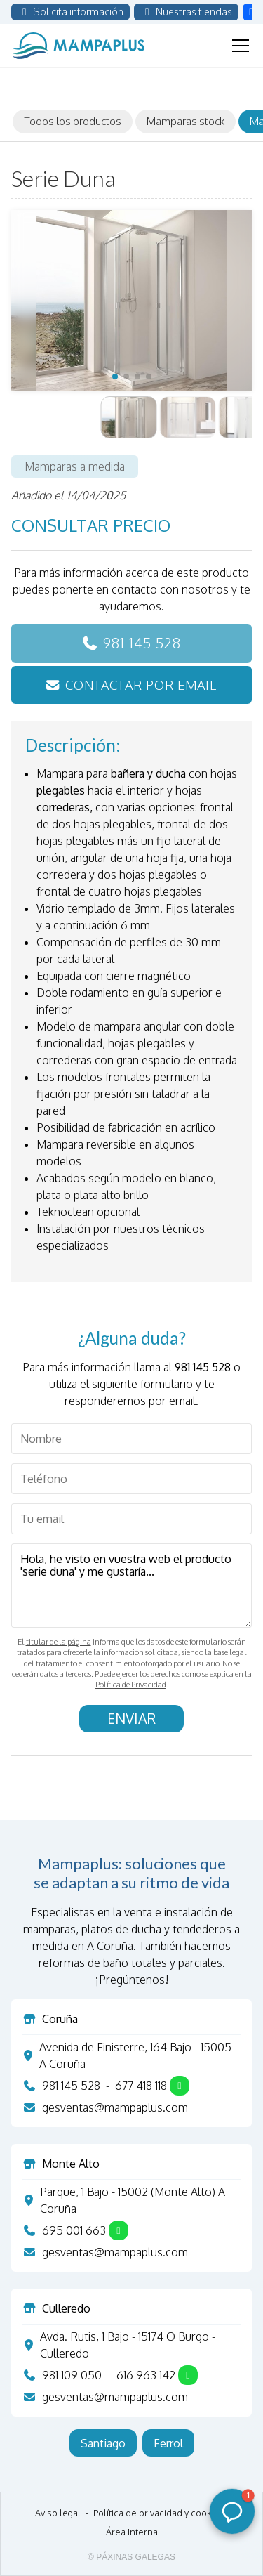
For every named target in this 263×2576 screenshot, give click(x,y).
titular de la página (58, 1642)
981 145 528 (142, 643)
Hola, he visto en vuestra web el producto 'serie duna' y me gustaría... (131, 1585)
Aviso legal (58, 2512)
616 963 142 (145, 2375)
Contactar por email (141, 684)
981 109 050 (72, 2375)
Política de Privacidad (130, 1684)
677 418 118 (141, 2086)
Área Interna (132, 2531)
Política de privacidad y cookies (158, 2512)
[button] (115, 376)
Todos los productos (72, 121)
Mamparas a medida (75, 466)
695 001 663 (74, 2230)
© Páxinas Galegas (131, 2557)
